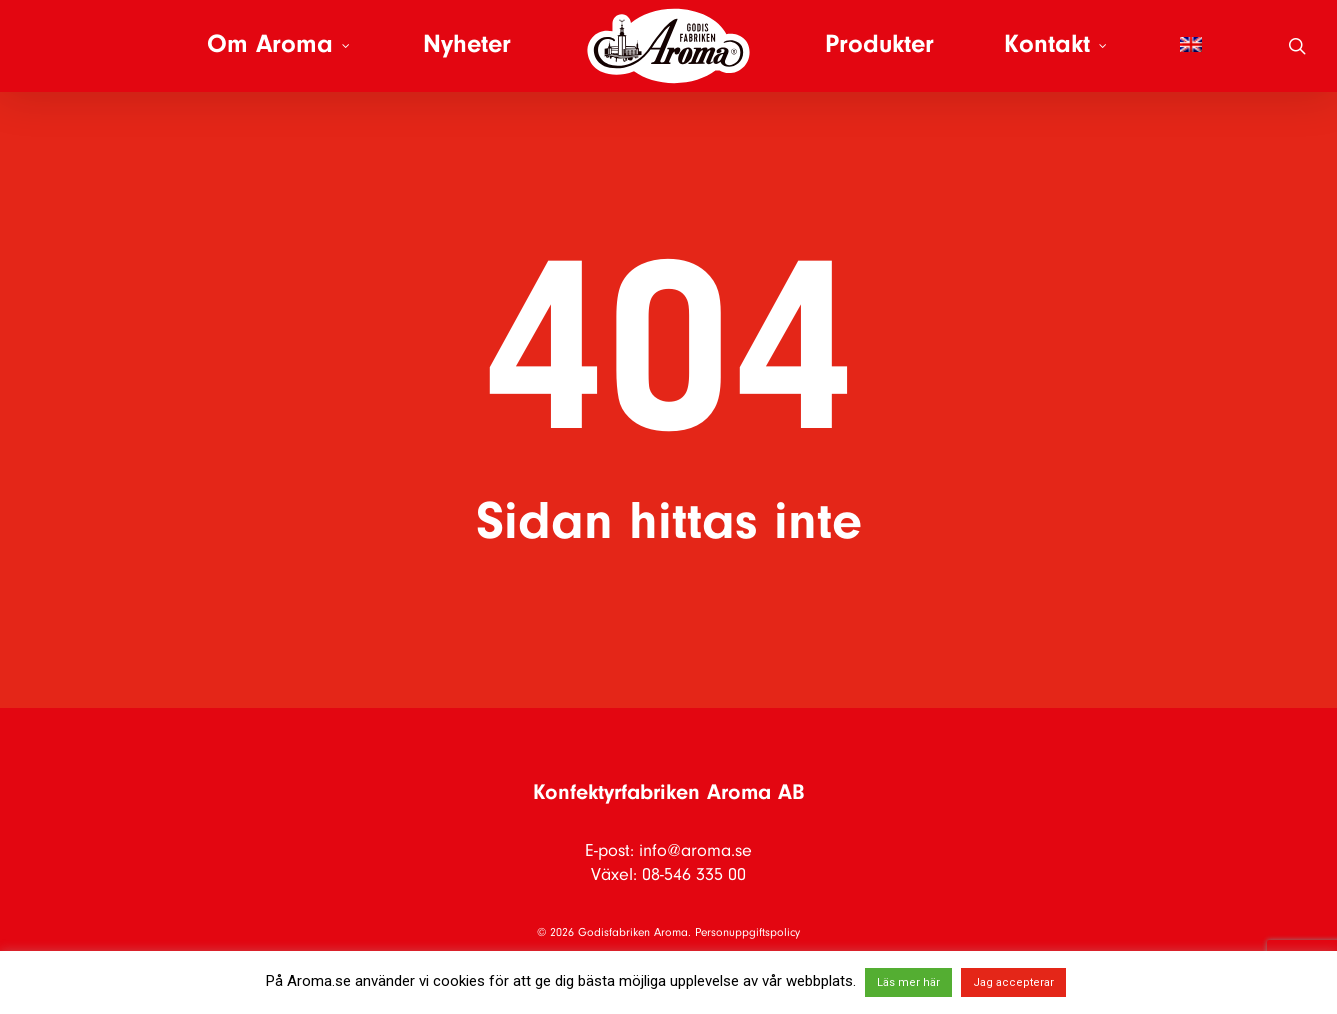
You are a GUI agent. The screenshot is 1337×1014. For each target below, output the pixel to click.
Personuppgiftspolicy (747, 933)
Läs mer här (908, 982)
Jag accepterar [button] (1013, 982)
